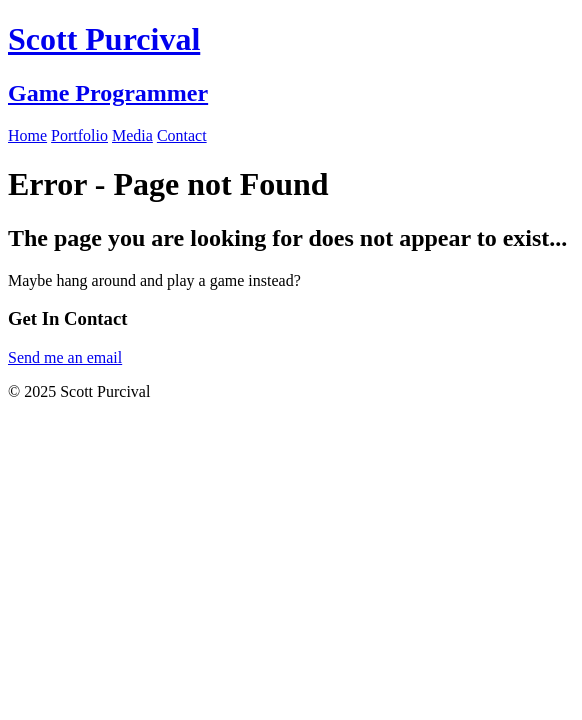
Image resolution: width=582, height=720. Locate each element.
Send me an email (65, 357)
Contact (182, 135)
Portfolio (79, 135)
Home (27, 135)
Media (132, 135)
